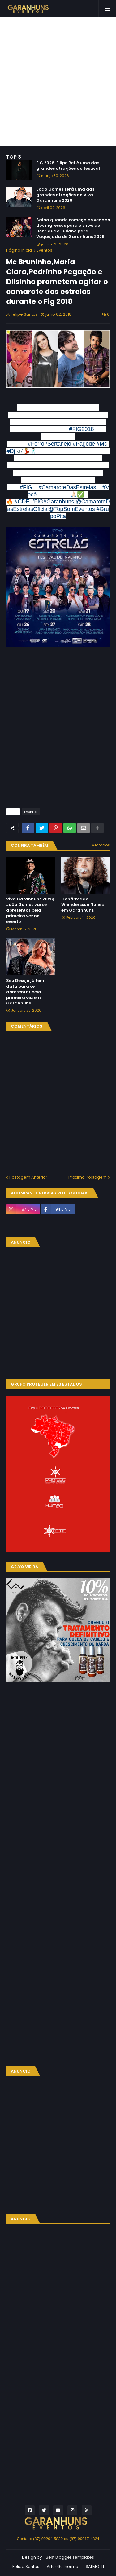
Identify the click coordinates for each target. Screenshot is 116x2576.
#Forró (36, 444)
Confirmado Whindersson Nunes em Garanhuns (82, 904)
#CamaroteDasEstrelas (67, 487)
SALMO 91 (95, 2566)
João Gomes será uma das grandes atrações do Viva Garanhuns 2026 (65, 195)
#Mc (102, 444)
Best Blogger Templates (70, 2557)
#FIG (26, 487)
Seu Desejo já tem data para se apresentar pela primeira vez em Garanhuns (25, 992)
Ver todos (101, 845)
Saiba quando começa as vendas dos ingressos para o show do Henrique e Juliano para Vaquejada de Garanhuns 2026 (73, 228)
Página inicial (19, 250)
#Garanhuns (58, 502)
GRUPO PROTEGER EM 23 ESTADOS (46, 1384)
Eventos (44, 250)
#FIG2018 (81, 429)
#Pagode (84, 444)
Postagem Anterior (28, 1177)
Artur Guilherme (62, 2566)
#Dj (10, 451)
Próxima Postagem (87, 1177)
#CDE (22, 502)
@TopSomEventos (72, 509)
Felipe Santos (25, 2566)
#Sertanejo (57, 444)
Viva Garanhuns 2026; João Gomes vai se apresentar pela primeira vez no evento (30, 910)
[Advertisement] (58, 82)
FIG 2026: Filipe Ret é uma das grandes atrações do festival (68, 165)
